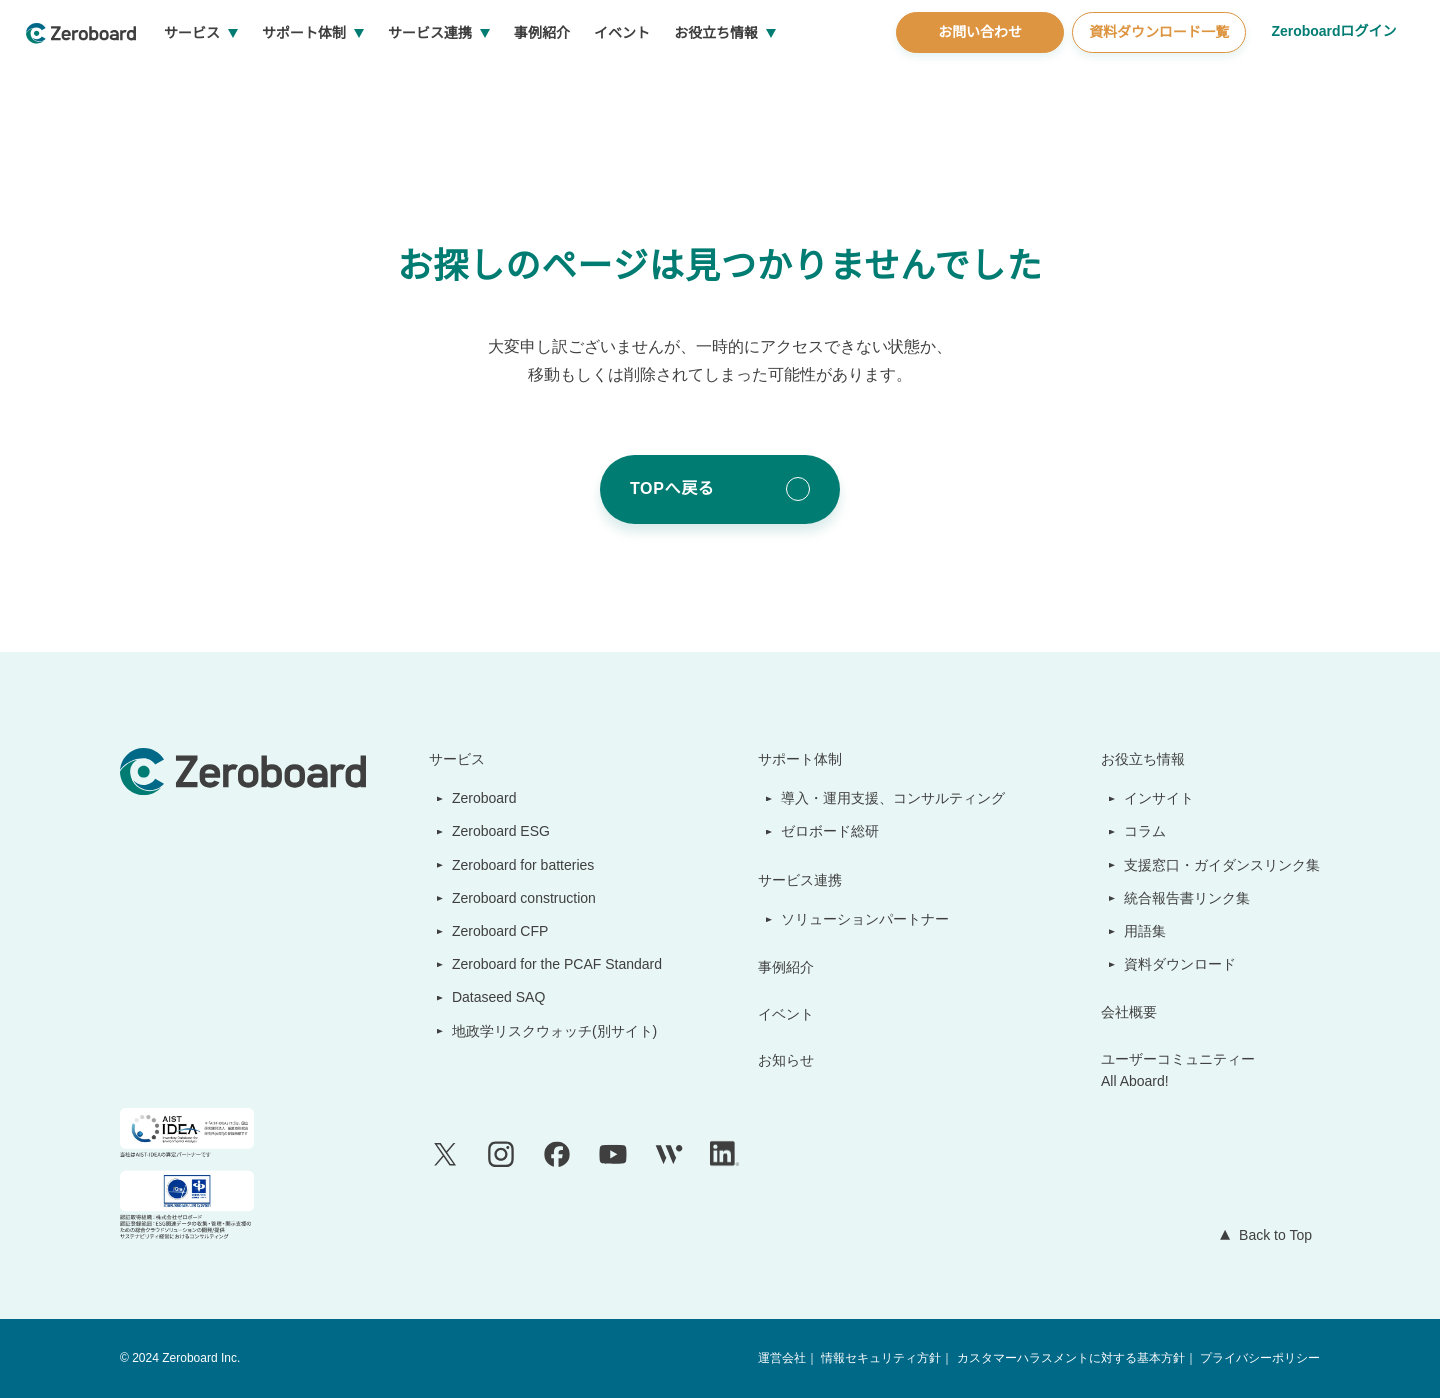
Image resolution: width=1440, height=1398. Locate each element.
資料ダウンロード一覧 (1156, 79)
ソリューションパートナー (867, 919)
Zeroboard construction (522, 898)
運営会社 (784, 1358)
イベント (697, 80)
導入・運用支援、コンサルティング (894, 798)
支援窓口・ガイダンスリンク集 (1222, 865)
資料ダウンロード (1181, 964)
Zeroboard (477, 798)
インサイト (1160, 798)
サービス (267, 80)
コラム (1146, 831)
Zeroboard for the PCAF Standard (552, 964)
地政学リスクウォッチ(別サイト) (544, 1031)
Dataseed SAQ (487, 997)
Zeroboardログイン (1332, 78)
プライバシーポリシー (1260, 1358)
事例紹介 (617, 80)
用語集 (1146, 931)
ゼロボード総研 (832, 831)
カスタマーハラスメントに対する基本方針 (1071, 1358)
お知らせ (788, 1060)
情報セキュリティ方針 (882, 1358)
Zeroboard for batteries (521, 865)
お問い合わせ (977, 79)
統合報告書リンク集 (1188, 898)
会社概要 (1130, 1012)
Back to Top (1271, 1235)
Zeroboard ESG (492, 831)
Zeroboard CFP (491, 931)
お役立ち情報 (791, 80)
